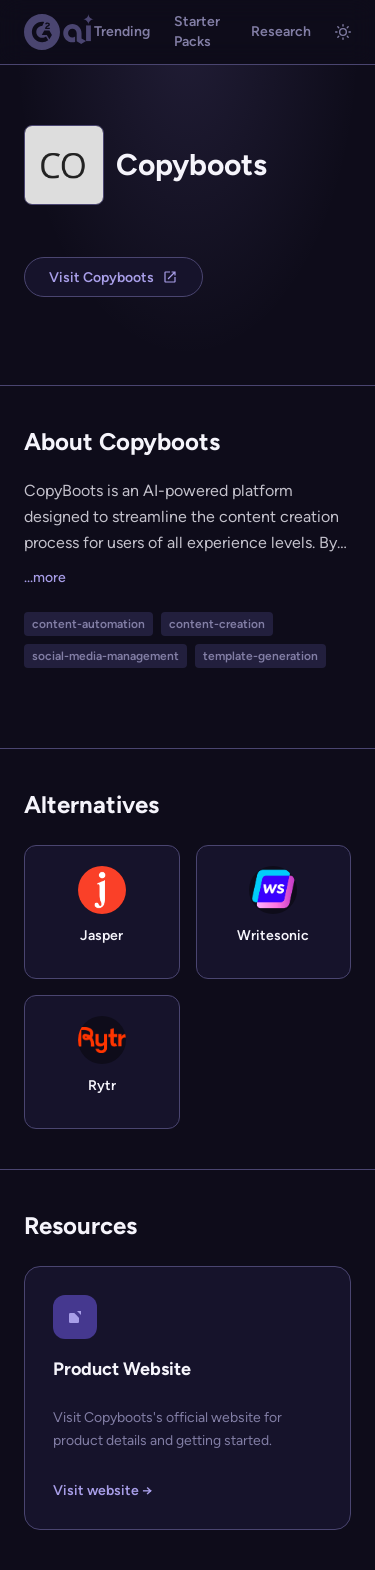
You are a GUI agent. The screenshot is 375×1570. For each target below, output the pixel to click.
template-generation (260, 656)
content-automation (88, 624)
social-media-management (105, 656)
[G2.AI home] (59, 32)
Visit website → (102, 1490)
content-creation (217, 624)
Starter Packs (197, 31)
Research (281, 31)
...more (45, 577)
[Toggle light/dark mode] (343, 32)
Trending (122, 31)
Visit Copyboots (113, 277)
